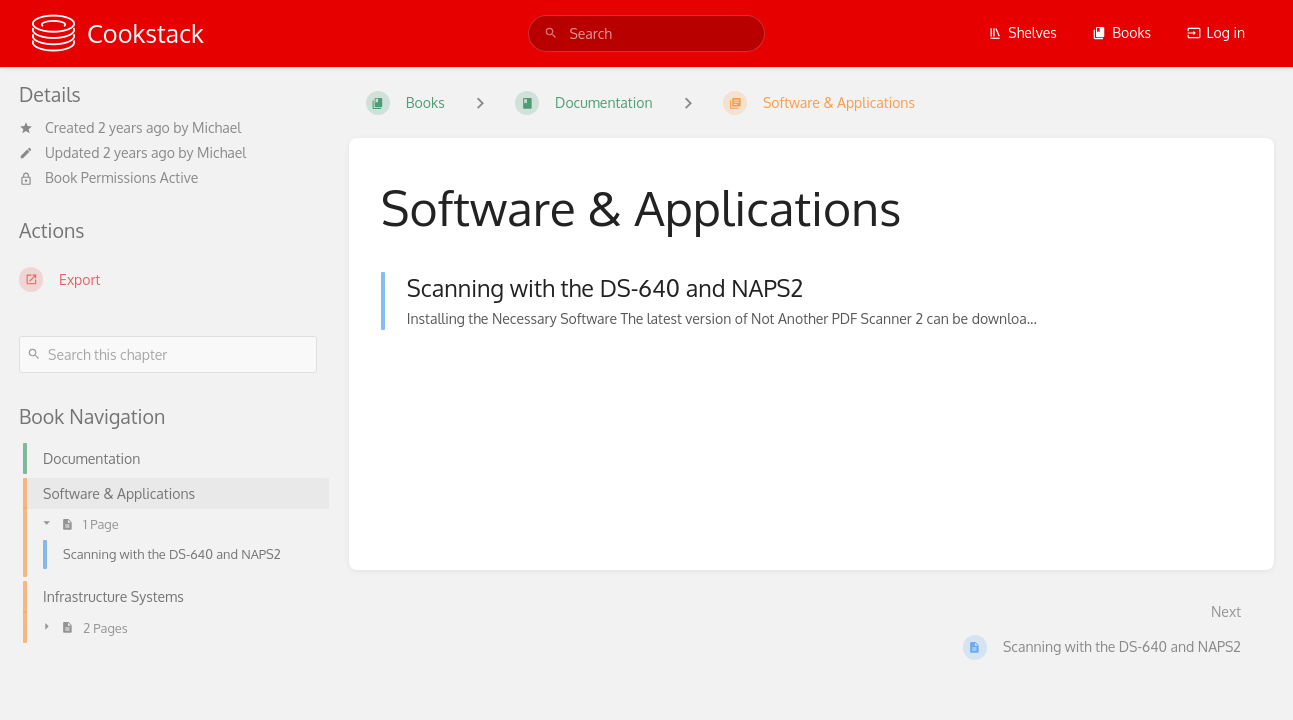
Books (1121, 32)
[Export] (168, 279)
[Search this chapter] (168, 354)
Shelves (1022, 32)
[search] (646, 33)
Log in (1216, 32)
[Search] (551, 33)
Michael (216, 127)
